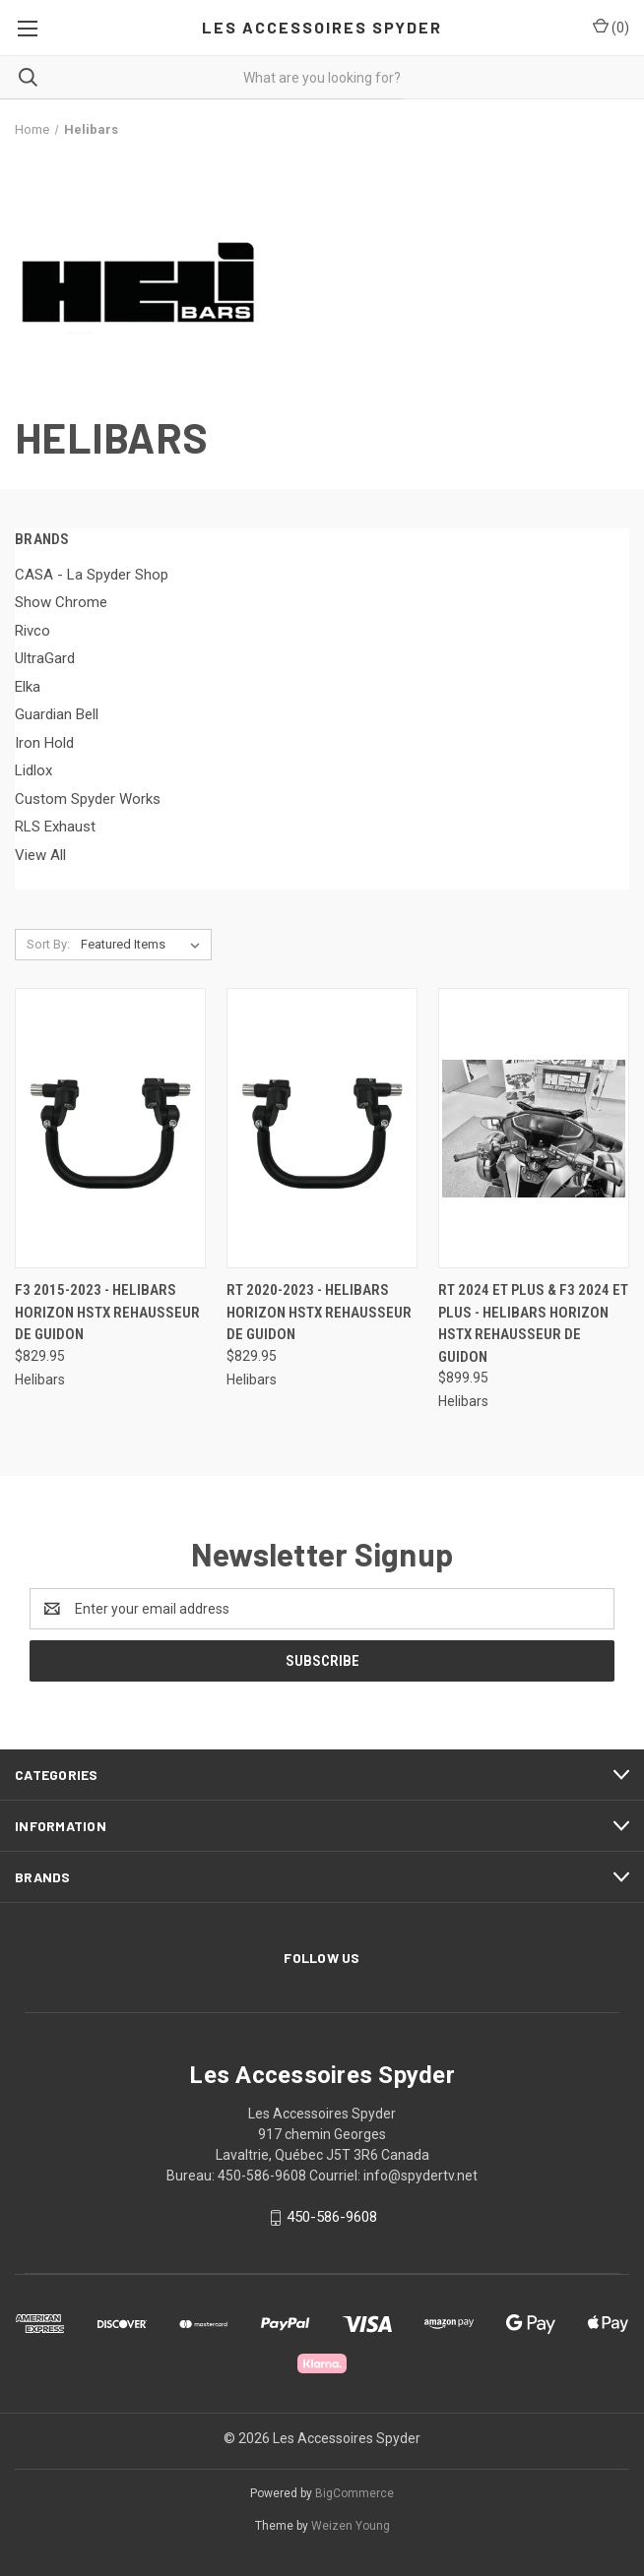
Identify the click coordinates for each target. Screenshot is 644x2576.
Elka (27, 687)
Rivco (32, 631)
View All (40, 855)
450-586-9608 (332, 2217)
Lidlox (33, 770)
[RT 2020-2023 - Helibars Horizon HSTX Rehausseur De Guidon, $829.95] (322, 1128)
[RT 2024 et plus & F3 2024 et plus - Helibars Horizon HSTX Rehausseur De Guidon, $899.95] (533, 1128)
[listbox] (144, 944)
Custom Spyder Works (88, 799)
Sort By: (48, 944)
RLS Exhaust (55, 826)
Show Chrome (61, 602)
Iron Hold (44, 743)
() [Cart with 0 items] (611, 26)
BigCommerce (354, 2493)
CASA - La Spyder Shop (91, 574)
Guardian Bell (56, 714)
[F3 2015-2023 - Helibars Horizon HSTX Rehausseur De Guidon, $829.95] (110, 1128)
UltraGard (45, 658)
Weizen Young (350, 2526)
